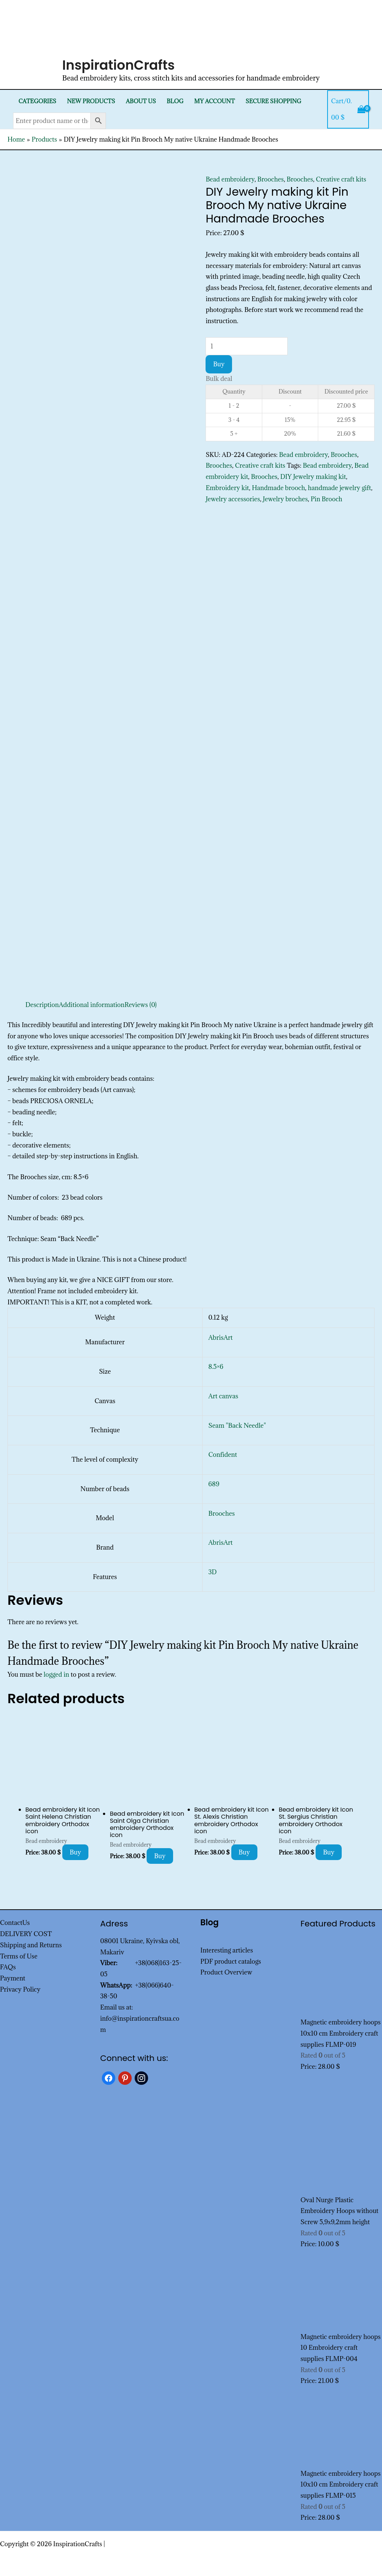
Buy (219, 364)
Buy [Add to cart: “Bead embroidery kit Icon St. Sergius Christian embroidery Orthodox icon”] (329, 1852)
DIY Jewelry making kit (313, 477)
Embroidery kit (227, 488)
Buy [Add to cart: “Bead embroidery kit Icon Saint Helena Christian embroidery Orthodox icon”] (75, 1852)
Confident (223, 1454)
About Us (141, 101)
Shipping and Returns (31, 1945)
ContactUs (15, 1923)
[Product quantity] (247, 346)
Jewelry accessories (233, 499)
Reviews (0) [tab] (141, 1005)
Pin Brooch (326, 499)
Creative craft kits (341, 179)
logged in (56, 1674)
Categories (37, 101)
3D (213, 1572)
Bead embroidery (230, 179)
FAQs (8, 1967)
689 (214, 1484)
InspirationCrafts (118, 65)
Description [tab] (42, 1005)
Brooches (270, 179)
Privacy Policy (20, 1989)
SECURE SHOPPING (273, 101)
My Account (214, 101)
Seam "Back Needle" (237, 1425)
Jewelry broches (285, 499)
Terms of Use (18, 1956)
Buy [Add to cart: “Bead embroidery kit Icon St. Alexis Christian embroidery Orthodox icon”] (244, 1852)
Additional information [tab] (92, 1005)
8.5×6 (216, 1367)
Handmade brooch (278, 488)
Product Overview (226, 1972)
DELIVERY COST (26, 1934)
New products (91, 101)
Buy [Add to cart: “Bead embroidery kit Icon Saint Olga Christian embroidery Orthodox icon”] (160, 1856)
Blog (175, 101)
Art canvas (223, 1396)
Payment (12, 1978)
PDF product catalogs (230, 1961)
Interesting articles (226, 1950)
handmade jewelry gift (339, 488)
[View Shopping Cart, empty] (348, 109)
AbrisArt (221, 1337)
